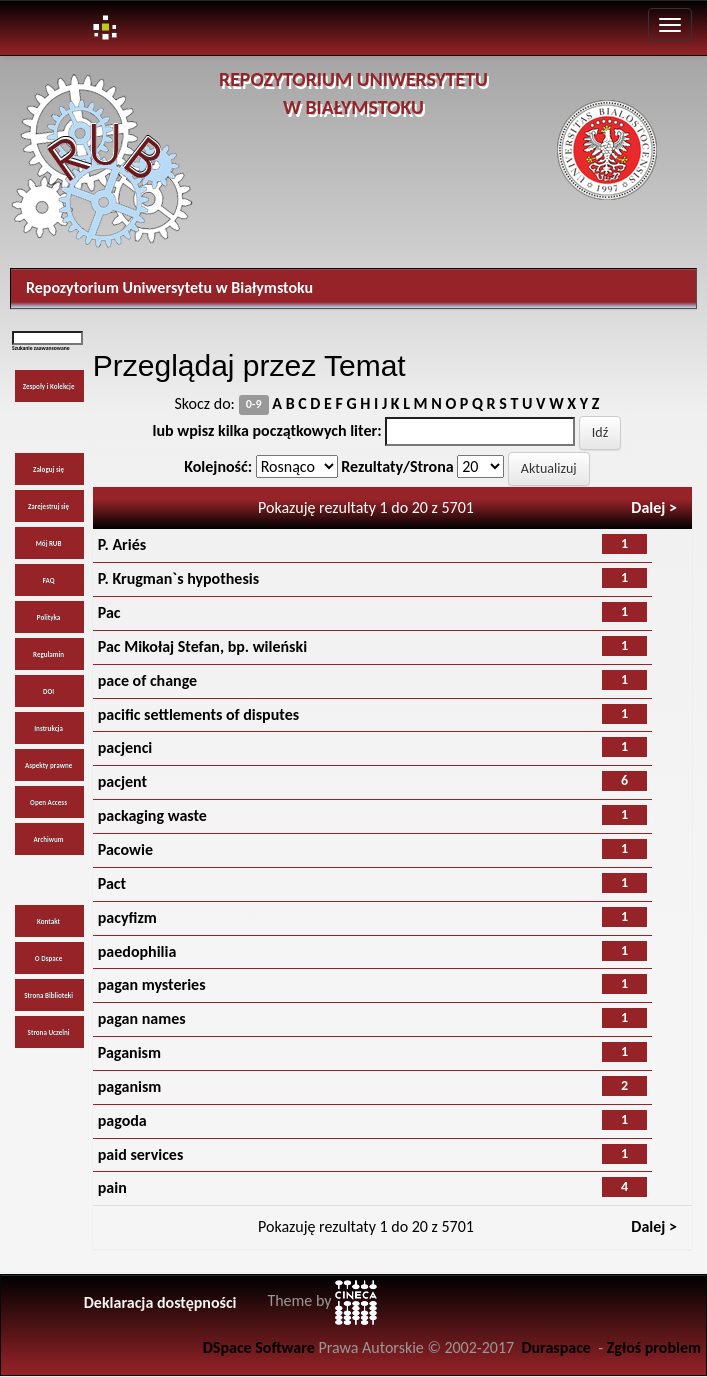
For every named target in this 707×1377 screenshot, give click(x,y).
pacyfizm (127, 917)
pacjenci (125, 747)
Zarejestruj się (48, 506)
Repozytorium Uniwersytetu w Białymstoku (169, 287)
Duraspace (556, 1347)
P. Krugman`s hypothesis (178, 578)
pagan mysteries (152, 984)
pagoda (122, 1120)
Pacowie (125, 849)
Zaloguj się (48, 469)
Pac (109, 612)
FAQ (49, 580)
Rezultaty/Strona (397, 466)
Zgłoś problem (654, 1347)
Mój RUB (49, 543)
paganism (130, 1086)
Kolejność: (218, 466)
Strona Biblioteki (48, 995)
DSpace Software (259, 1347)
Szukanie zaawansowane (41, 348)
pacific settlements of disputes (198, 714)
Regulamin (48, 654)
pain (112, 1187)
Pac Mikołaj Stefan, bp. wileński (202, 646)
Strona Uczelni (49, 1032)
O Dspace (48, 958)
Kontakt (48, 921)
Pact (112, 883)
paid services (141, 1154)
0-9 (254, 405)
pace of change (147, 680)
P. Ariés (122, 544)
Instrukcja (48, 728)
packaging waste (152, 815)
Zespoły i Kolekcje (49, 386)
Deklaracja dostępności (160, 1302)
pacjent (122, 781)
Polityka (49, 617)
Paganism (129, 1052)
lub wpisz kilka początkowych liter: (267, 430)
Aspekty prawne (48, 765)
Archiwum (49, 839)
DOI (48, 691)
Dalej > (654, 507)
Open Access (48, 802)
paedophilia (137, 951)
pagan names (142, 1018)
